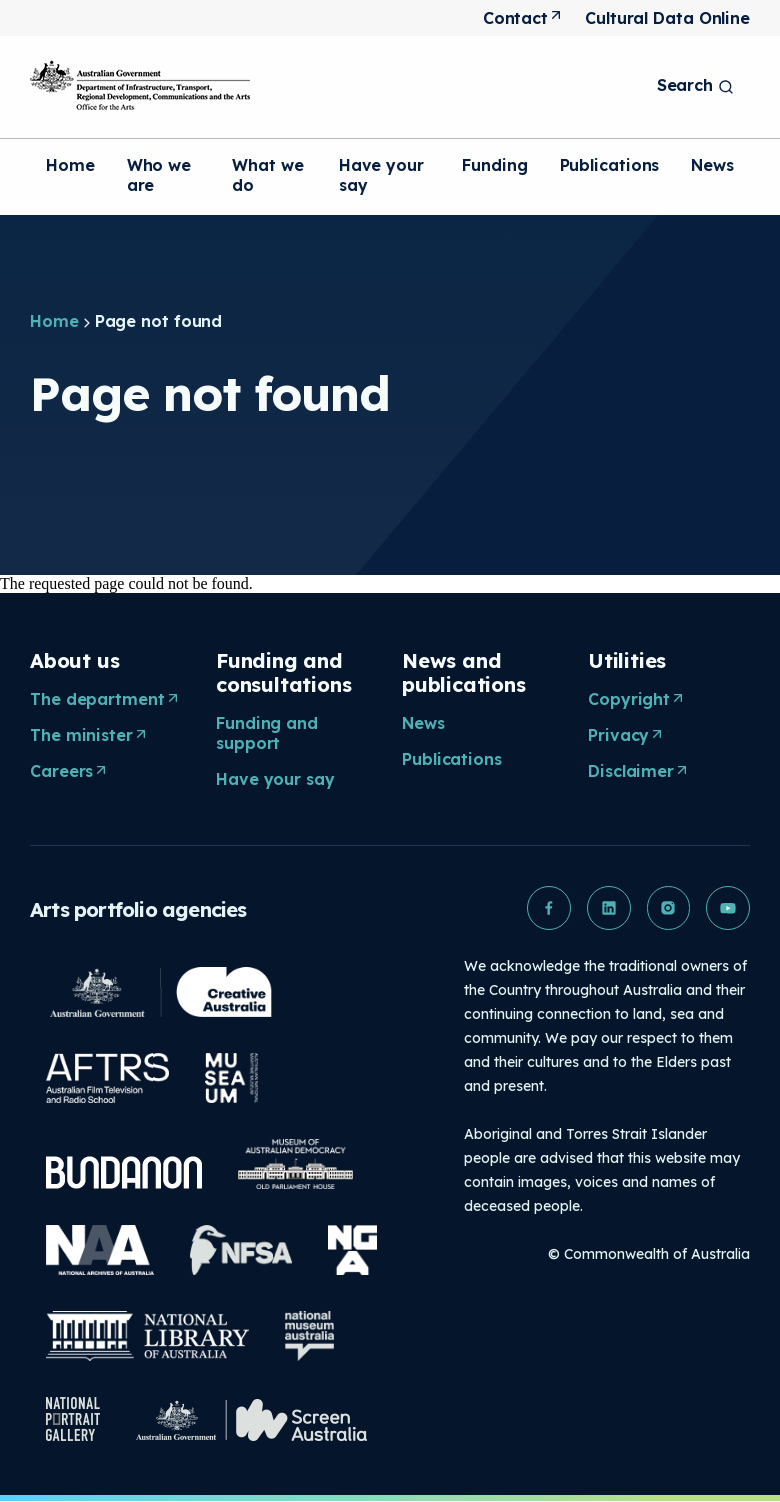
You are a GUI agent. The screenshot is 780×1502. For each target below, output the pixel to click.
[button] (548, 908)
